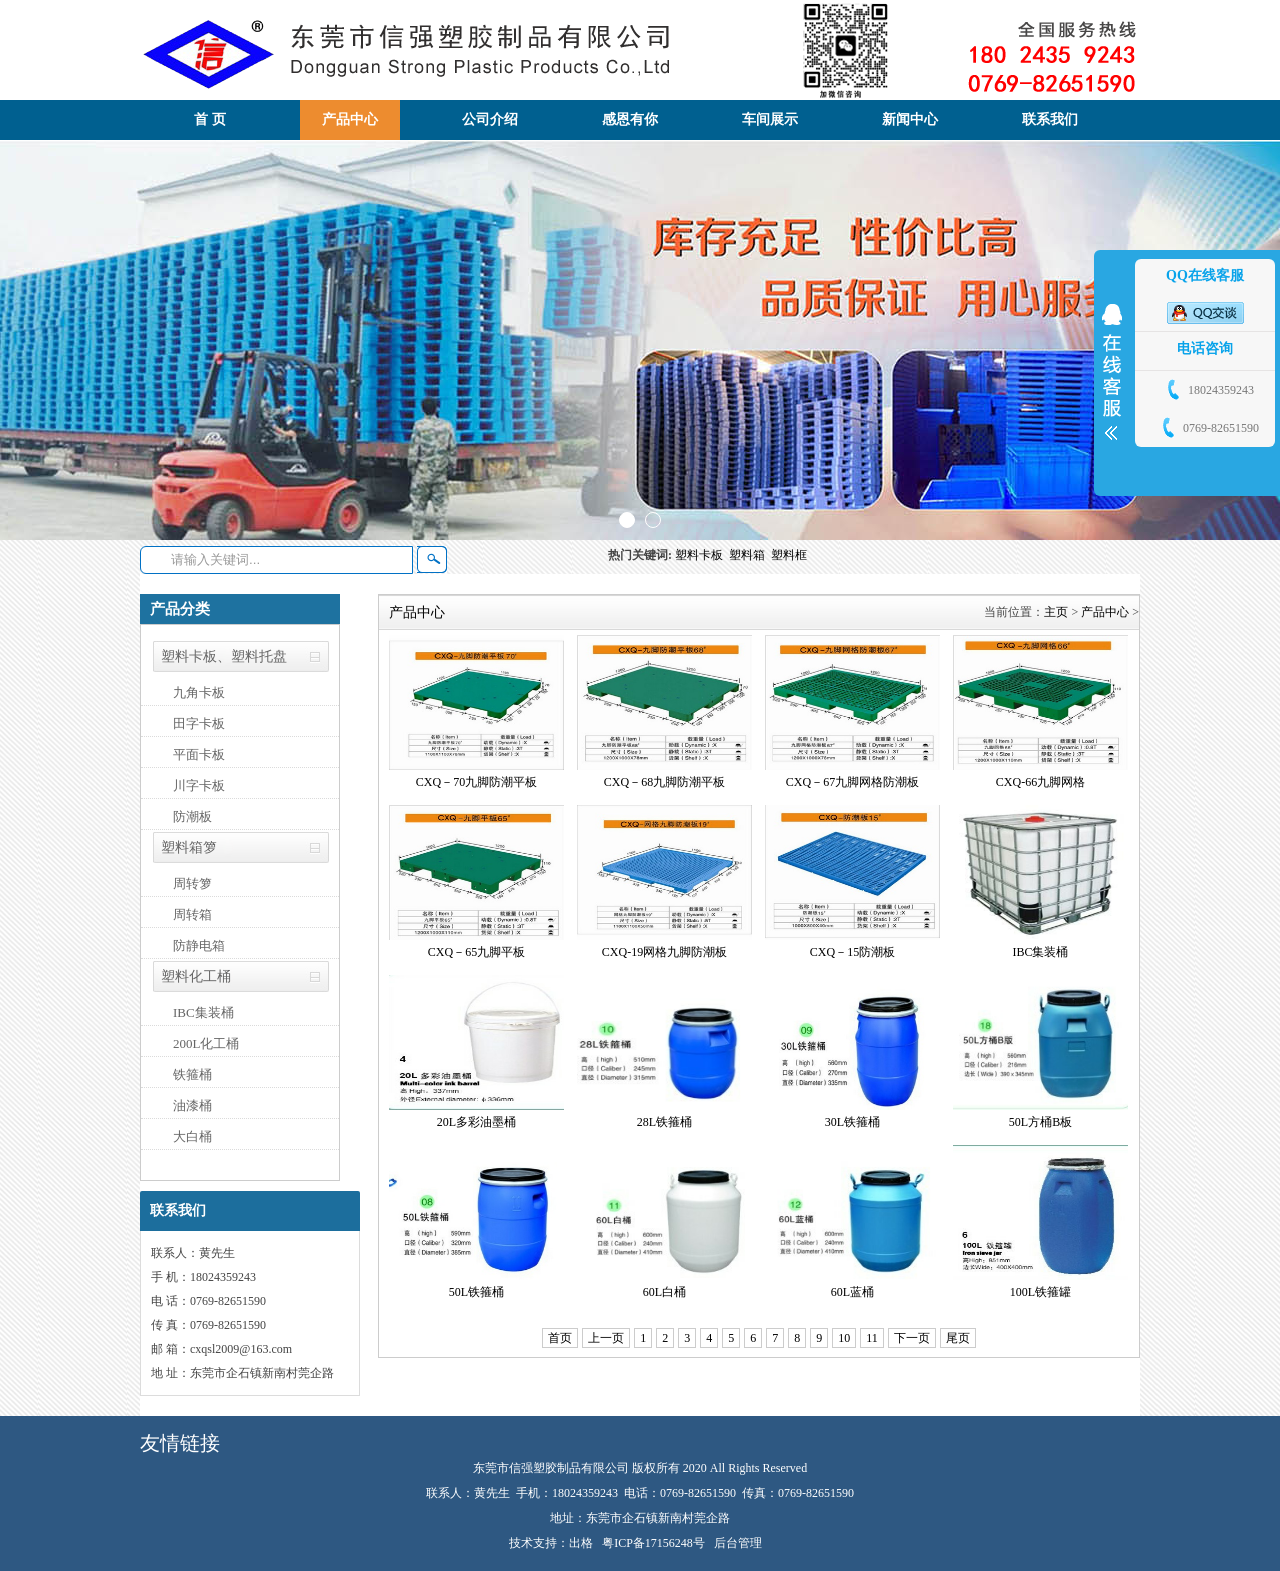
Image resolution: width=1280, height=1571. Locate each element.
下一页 (912, 1338)
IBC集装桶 (203, 1012)
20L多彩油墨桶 (476, 1122)
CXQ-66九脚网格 (1040, 782)
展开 (1112, 372)
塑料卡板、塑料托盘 (224, 656)
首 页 (210, 119)
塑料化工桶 (196, 976)
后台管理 (738, 1543)
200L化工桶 (206, 1043)
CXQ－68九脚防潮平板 (664, 782)
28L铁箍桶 (664, 1122)
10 (844, 1338)
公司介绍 (490, 119)
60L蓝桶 (852, 1292)
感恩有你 (630, 119)
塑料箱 (750, 555)
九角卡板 (199, 692)
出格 (581, 1543)
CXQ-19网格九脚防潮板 (664, 952)
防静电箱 (199, 945)
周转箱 (192, 914)
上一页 (606, 1338)
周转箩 (192, 883)
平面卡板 (199, 754)
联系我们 (1050, 119)
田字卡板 (199, 723)
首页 (560, 1338)
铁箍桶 (192, 1074)
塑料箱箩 (189, 847)
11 (872, 1338)
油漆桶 (192, 1105)
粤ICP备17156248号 (653, 1543)
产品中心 (350, 119)
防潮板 (192, 816)
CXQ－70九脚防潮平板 (476, 782)
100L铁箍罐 (1040, 1292)
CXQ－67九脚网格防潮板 (852, 782)
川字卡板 (199, 785)
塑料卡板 (702, 555)
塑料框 (790, 555)
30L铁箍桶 (852, 1122)
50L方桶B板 (1040, 1122)
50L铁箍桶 (476, 1292)
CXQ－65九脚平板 (476, 952)
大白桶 (192, 1136)
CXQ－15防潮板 (852, 952)
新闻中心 (910, 119)
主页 (1056, 612)
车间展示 (770, 119)
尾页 (958, 1338)
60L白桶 (664, 1292)
